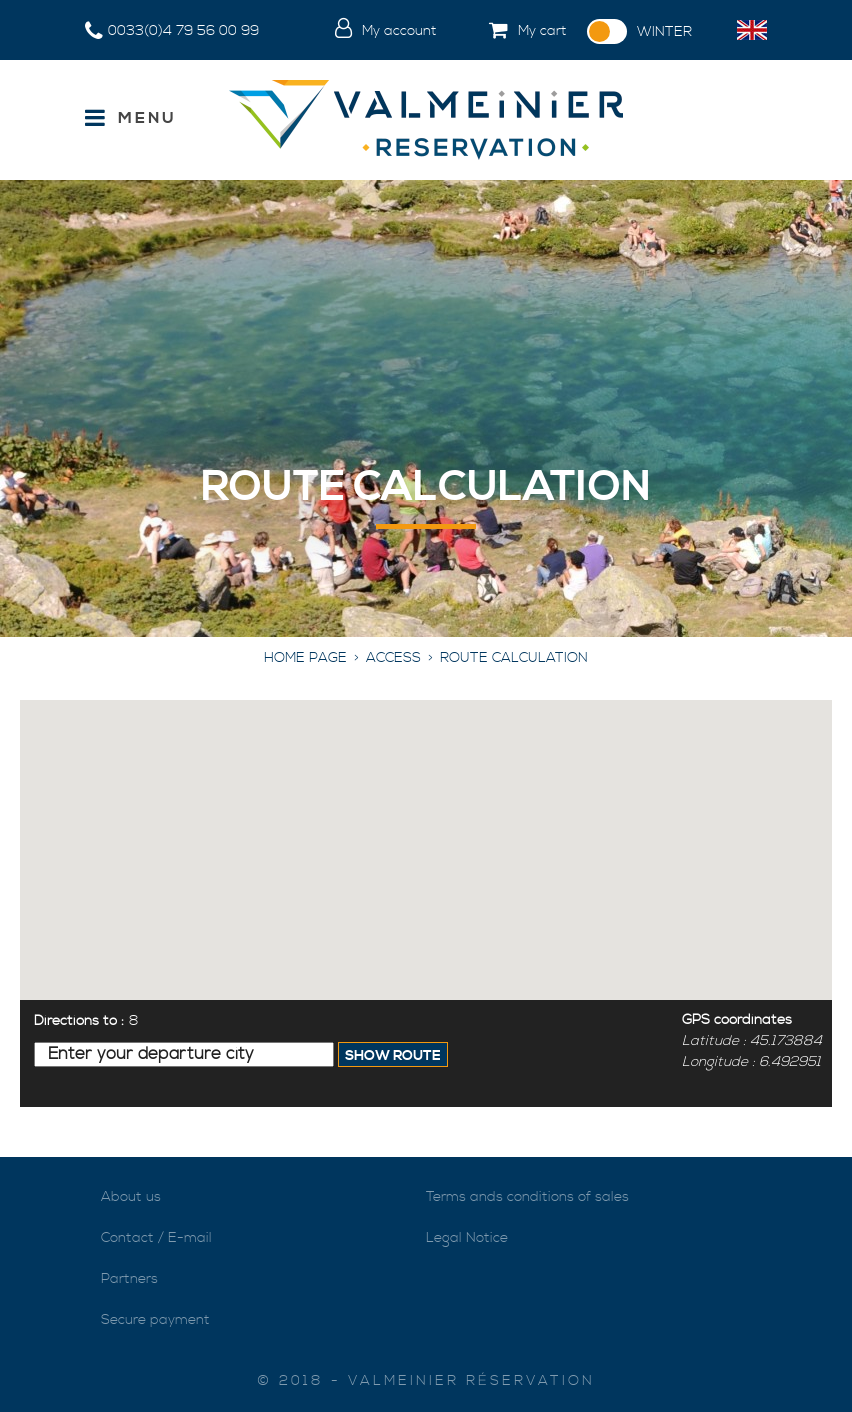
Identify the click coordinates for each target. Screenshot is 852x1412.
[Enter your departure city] (184, 1054)
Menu (147, 118)
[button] (512, 32)
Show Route (393, 1056)
